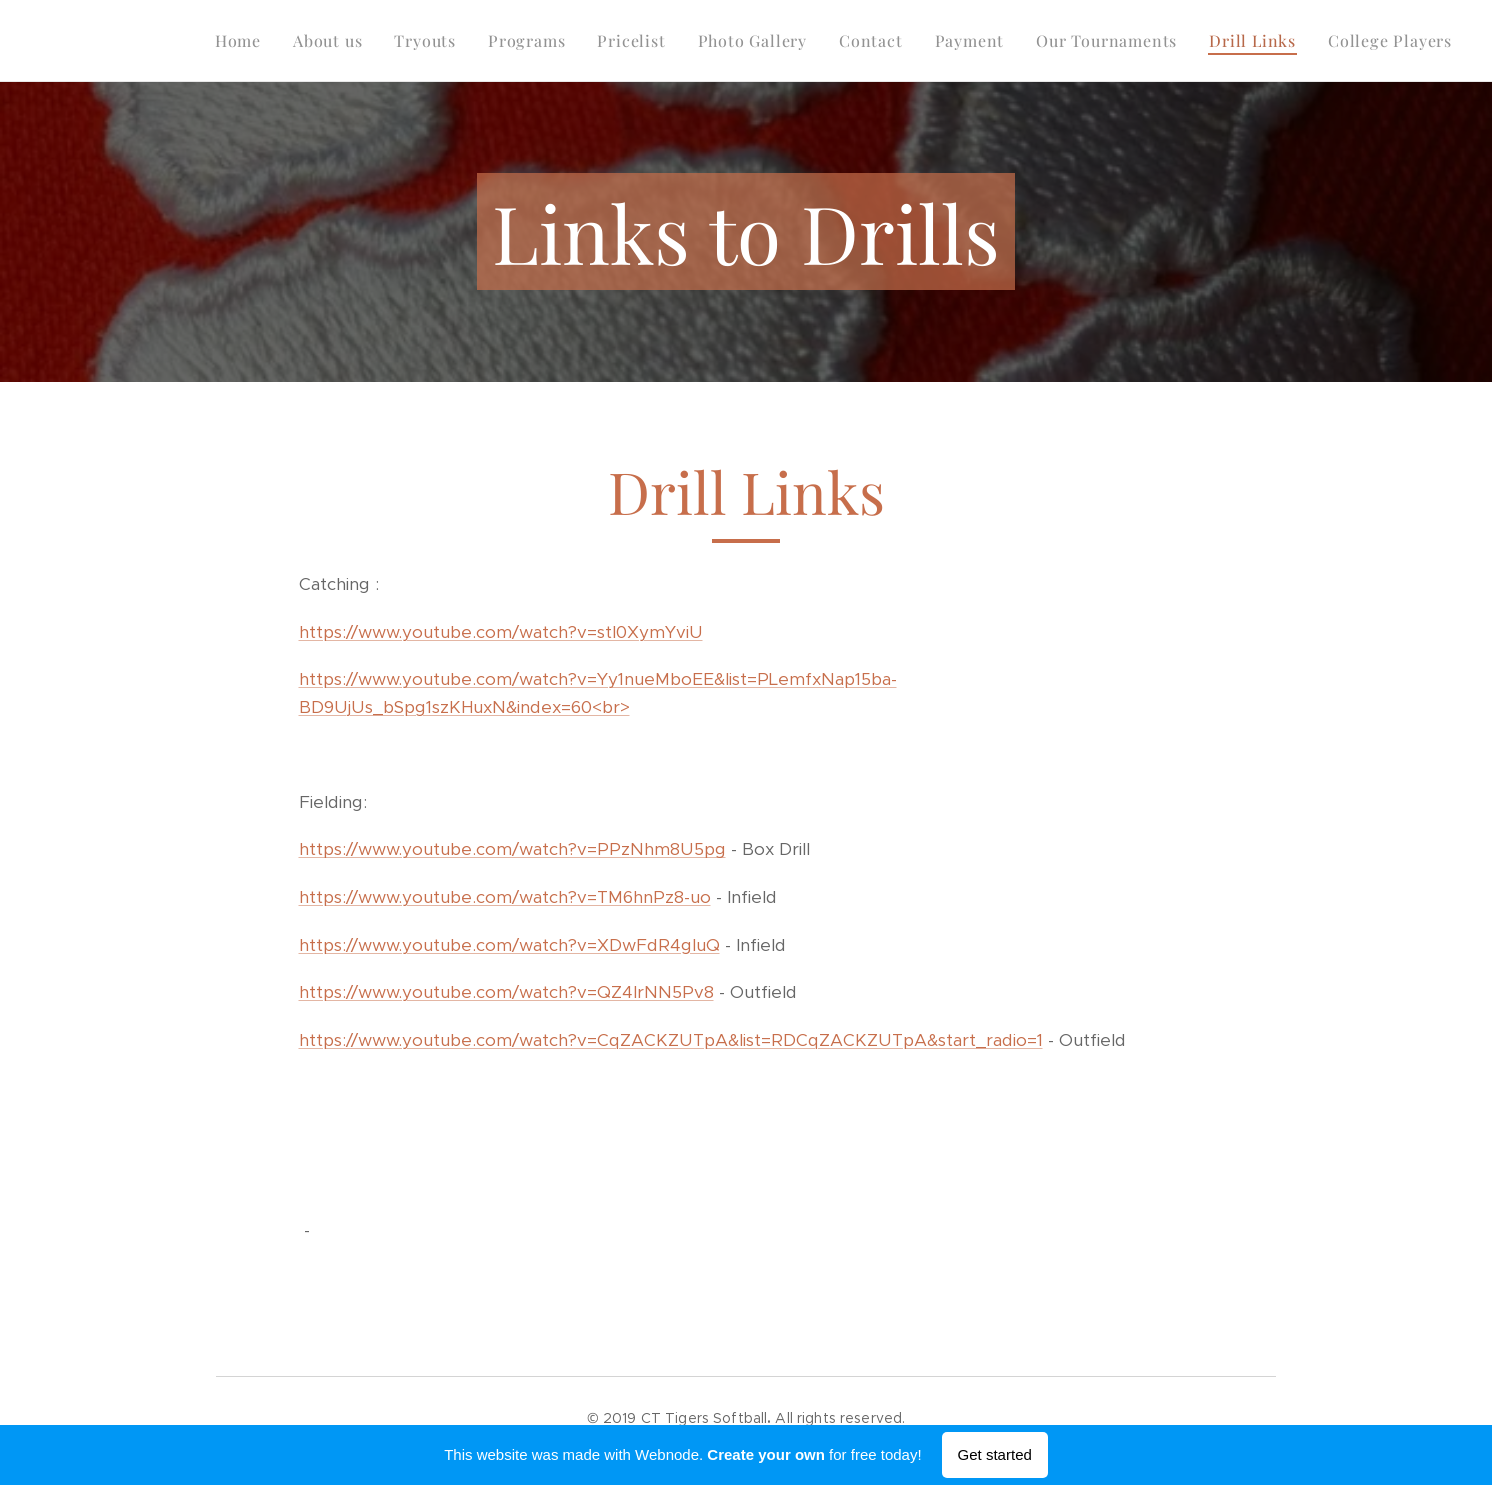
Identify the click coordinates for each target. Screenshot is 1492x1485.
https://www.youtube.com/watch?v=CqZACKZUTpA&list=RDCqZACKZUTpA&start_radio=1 (671, 1040)
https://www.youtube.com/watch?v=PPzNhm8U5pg (512, 849)
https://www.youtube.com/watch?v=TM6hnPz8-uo (505, 897)
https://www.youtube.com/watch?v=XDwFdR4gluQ (509, 945)
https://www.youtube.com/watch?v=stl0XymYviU (501, 632)
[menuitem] (243, 41)
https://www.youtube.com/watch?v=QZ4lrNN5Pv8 (506, 992)
